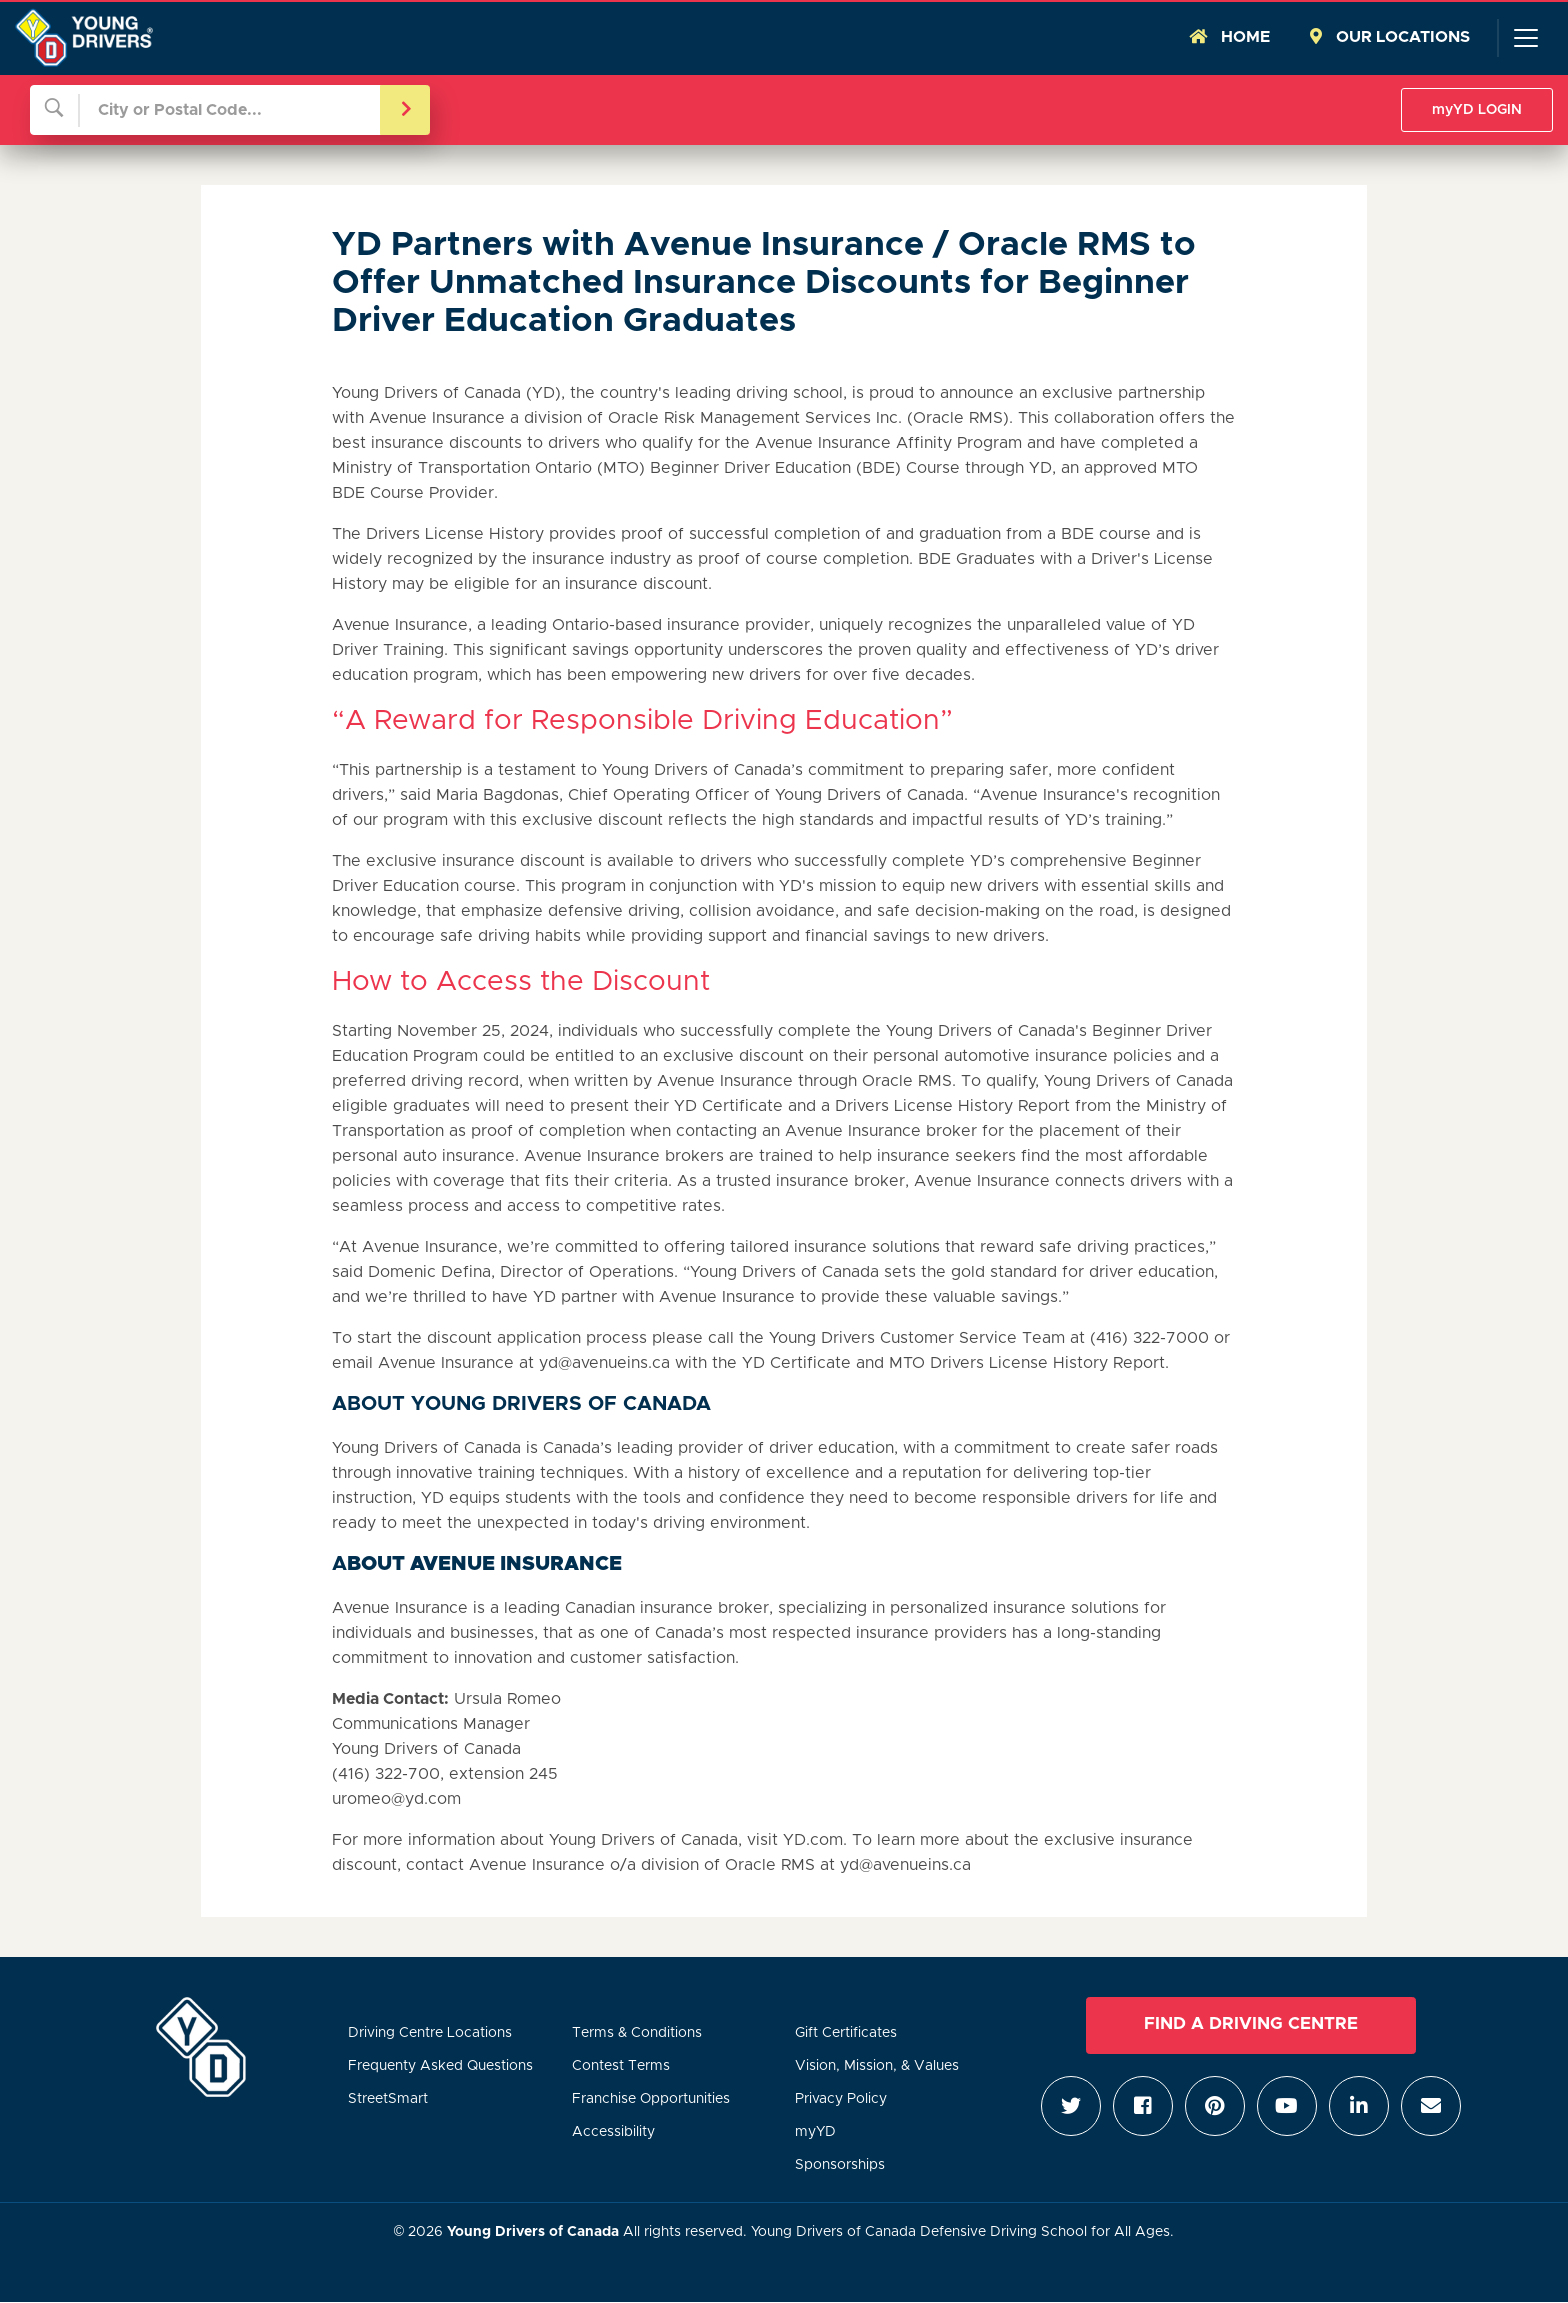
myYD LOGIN (1477, 110)
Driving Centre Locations (430, 2033)
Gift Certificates (846, 2033)
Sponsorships (840, 2165)
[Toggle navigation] (1525, 38)
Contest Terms (621, 2066)
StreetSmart (388, 2099)
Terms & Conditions (637, 2033)
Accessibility (613, 2132)
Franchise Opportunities (651, 2099)
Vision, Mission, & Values (877, 2066)
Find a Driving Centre (1251, 2024)
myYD (815, 2132)
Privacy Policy (841, 2099)
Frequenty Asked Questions (440, 2066)
